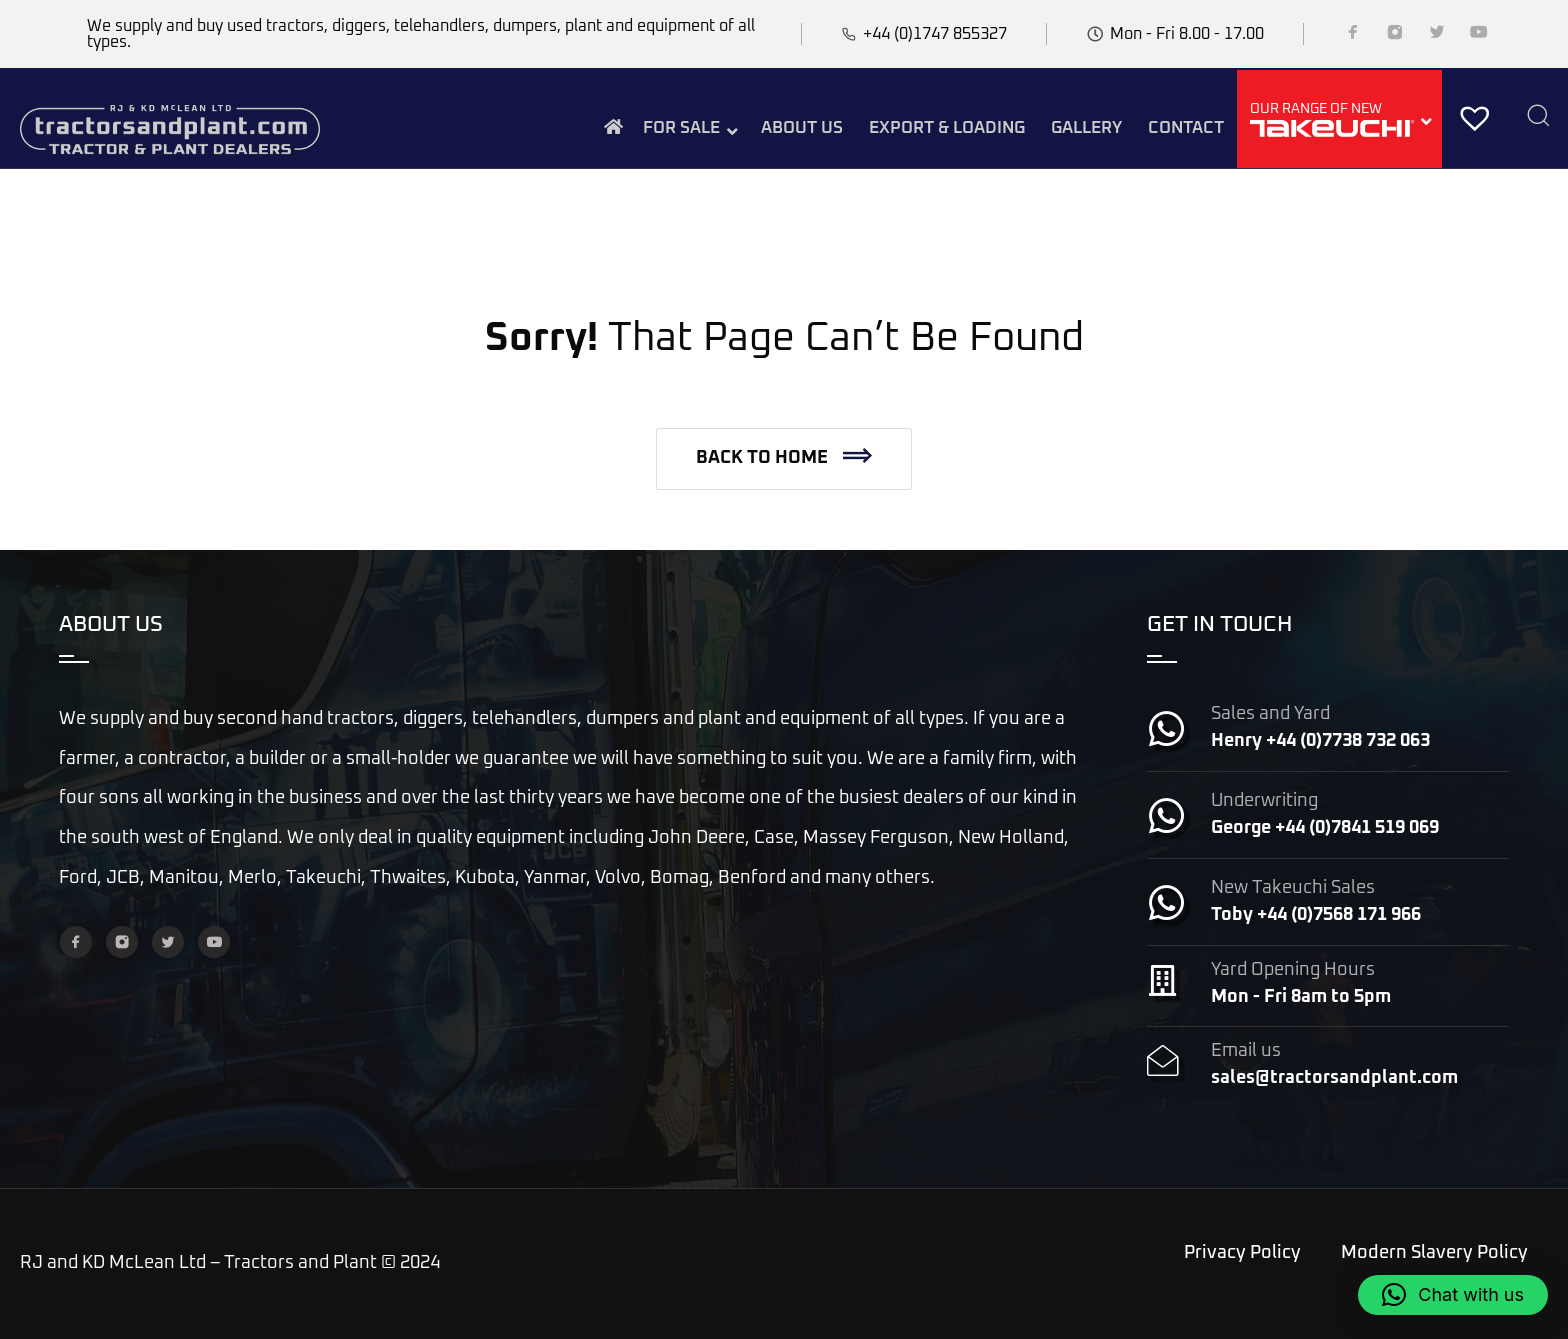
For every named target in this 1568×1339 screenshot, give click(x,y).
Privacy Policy (1242, 1253)
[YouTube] (1479, 36)
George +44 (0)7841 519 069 (1325, 828)
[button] (784, 459)
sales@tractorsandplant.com (1334, 1078)
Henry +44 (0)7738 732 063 (1320, 741)
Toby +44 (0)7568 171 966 (1316, 915)
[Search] (1538, 117)
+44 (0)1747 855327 (935, 34)
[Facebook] (1353, 36)
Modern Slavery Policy (1434, 1253)
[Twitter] (1437, 36)
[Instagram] (1395, 36)
